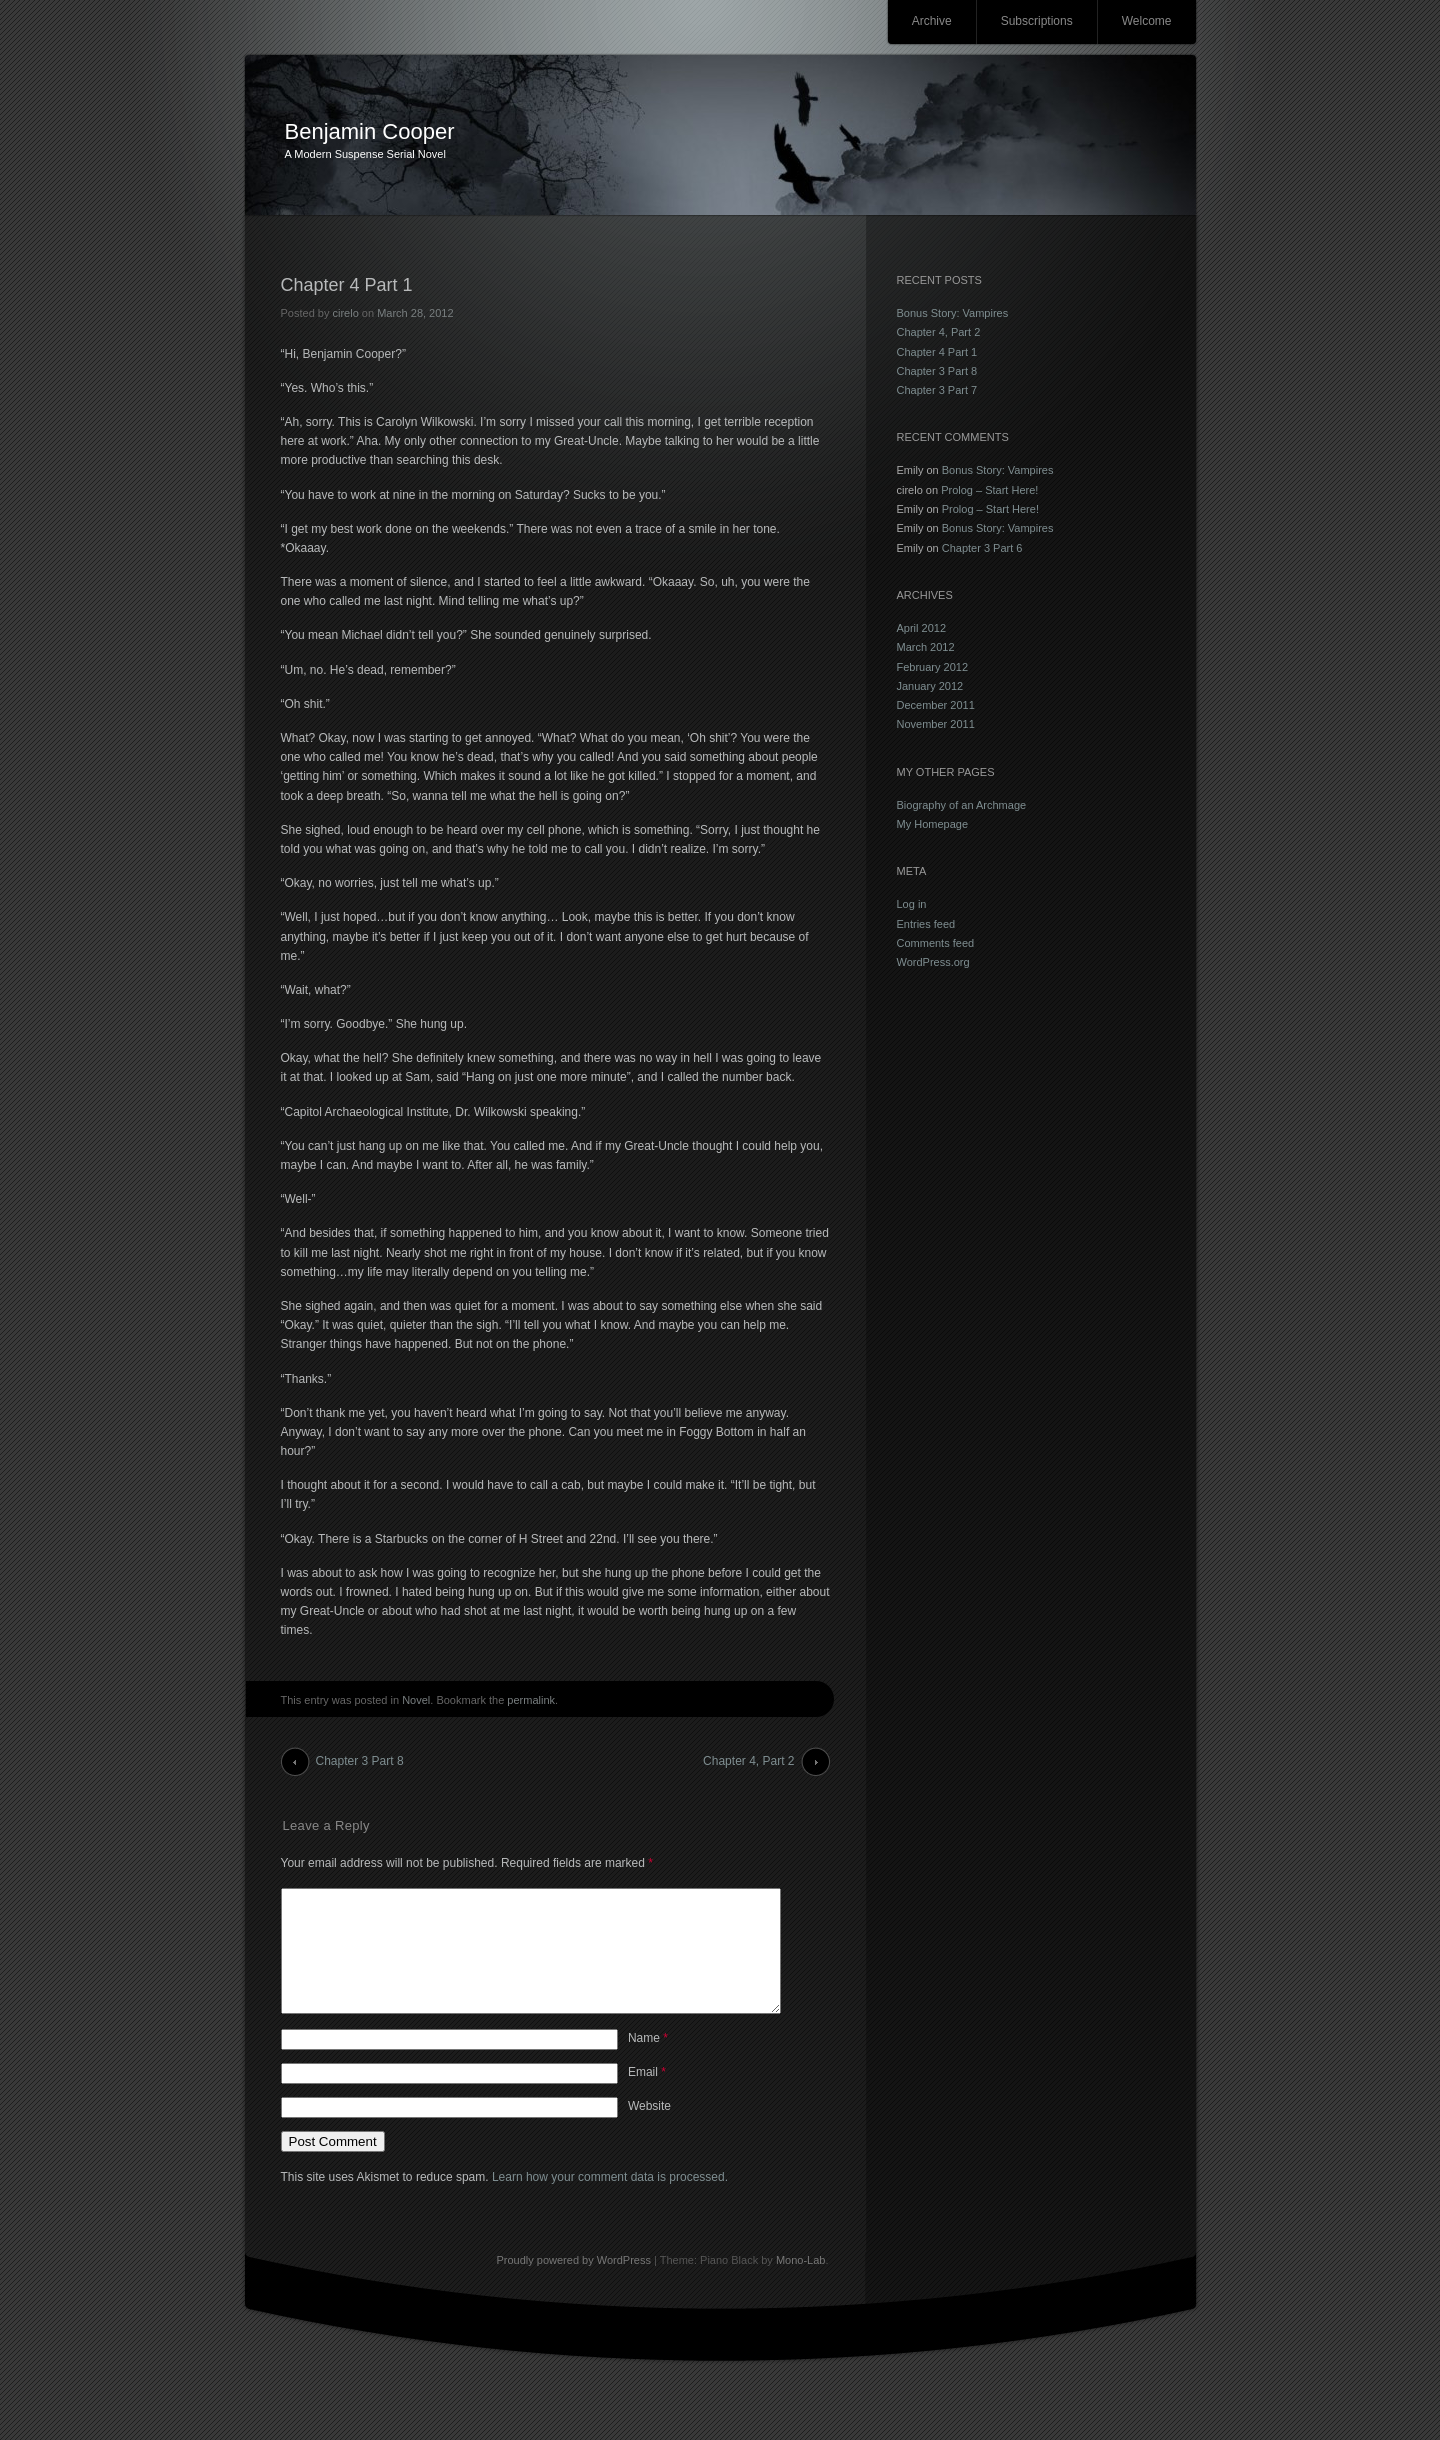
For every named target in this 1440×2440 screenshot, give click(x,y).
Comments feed (936, 943)
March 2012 (926, 647)
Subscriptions (1037, 21)
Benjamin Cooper (370, 131)
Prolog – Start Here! (989, 490)
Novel (416, 1700)
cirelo (345, 313)
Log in (912, 904)
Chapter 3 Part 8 (360, 1761)
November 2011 (936, 724)
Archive (932, 21)
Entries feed (926, 924)
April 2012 (922, 628)
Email (647, 2096)
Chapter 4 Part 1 (937, 352)
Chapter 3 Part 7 (937, 390)
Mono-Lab (801, 2284)
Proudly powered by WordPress (573, 2284)
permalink (531, 1700)
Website (649, 2130)
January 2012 (930, 686)
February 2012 (933, 667)
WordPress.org (933, 962)
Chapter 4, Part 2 (748, 1761)
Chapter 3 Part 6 (982, 548)
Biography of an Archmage (962, 805)
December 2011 (936, 705)
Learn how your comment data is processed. (610, 2201)
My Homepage (933, 824)
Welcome (1147, 21)
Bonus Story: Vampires (953, 313)
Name (648, 2062)
